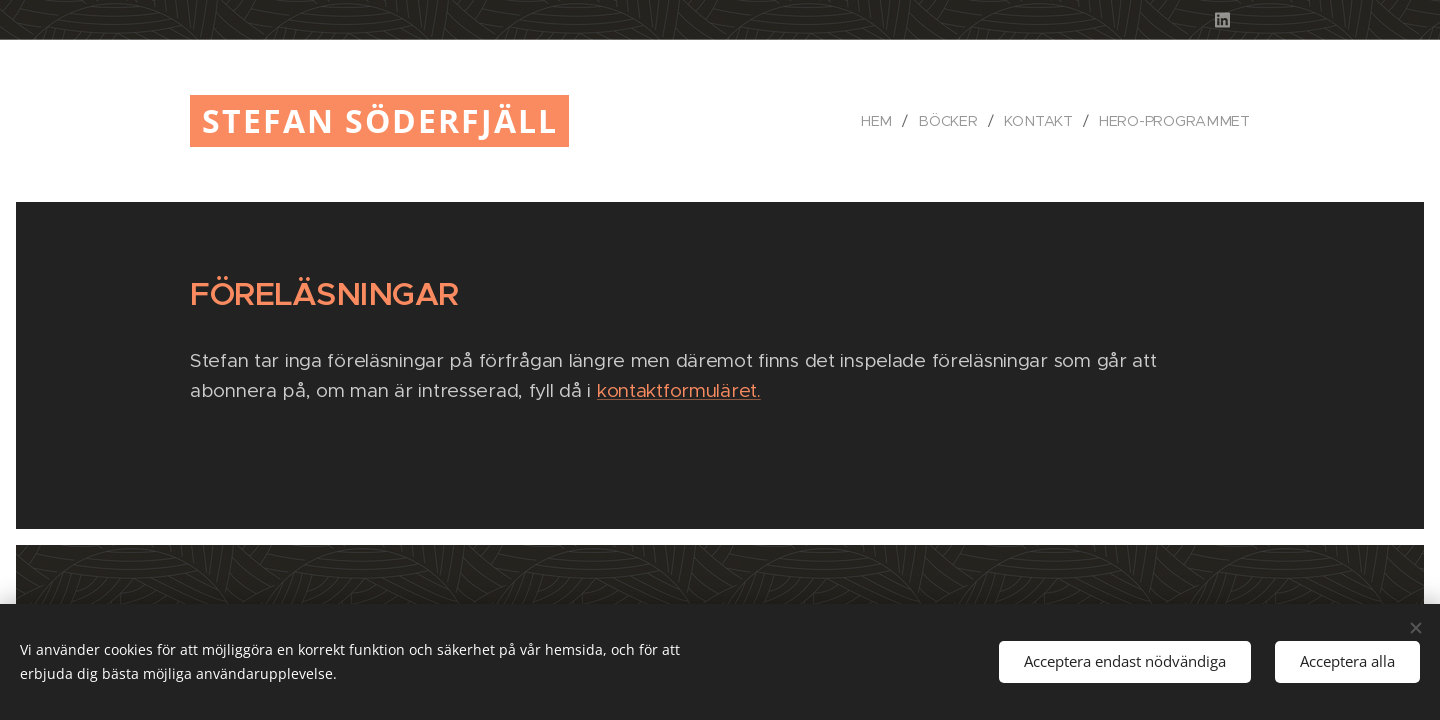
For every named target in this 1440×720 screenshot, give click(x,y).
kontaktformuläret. (679, 390)
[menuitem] (887, 121)
